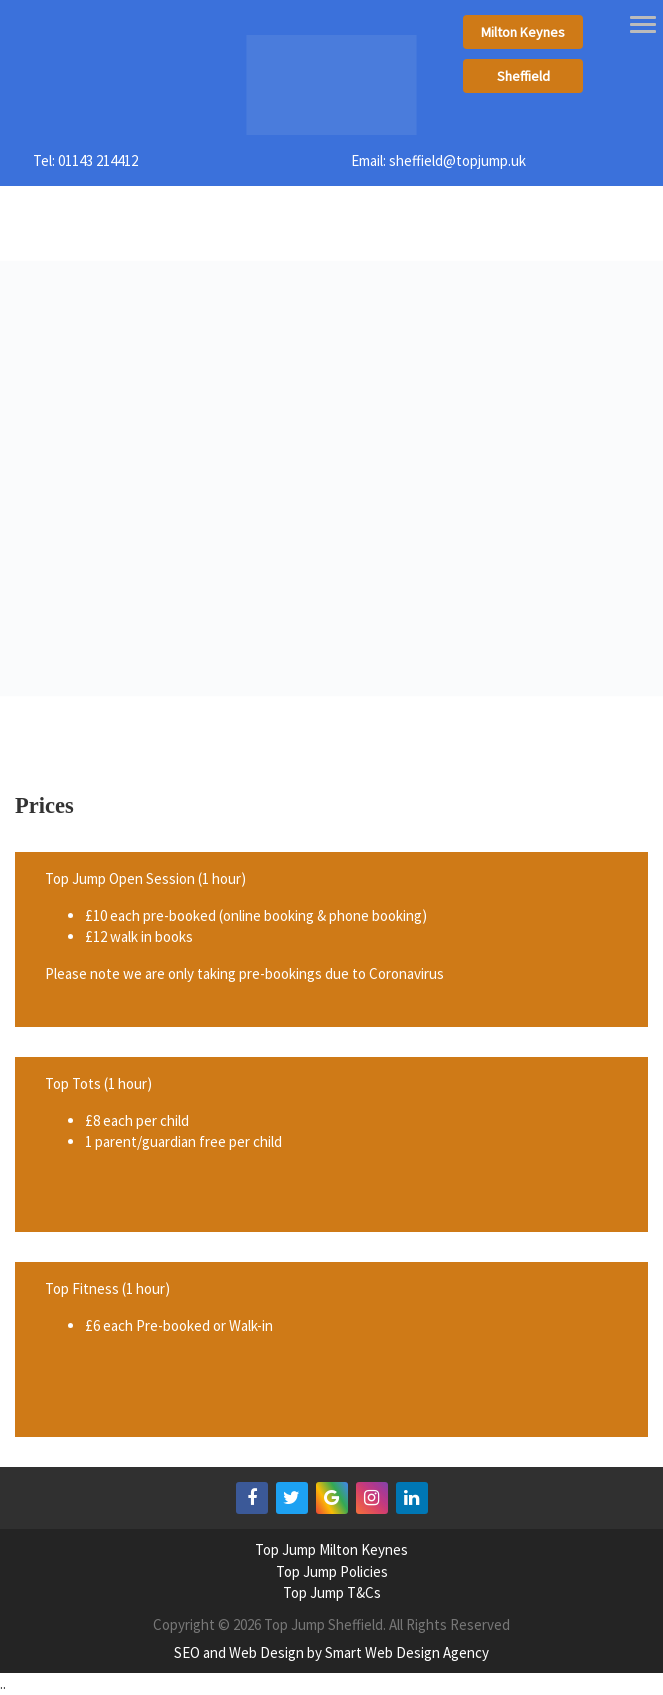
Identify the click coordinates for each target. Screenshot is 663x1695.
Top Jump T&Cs (332, 1592)
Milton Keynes (523, 32)
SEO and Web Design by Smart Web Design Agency (331, 1652)
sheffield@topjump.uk (457, 160)
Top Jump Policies (332, 1571)
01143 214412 (98, 160)
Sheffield (523, 76)
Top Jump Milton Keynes (331, 1549)
